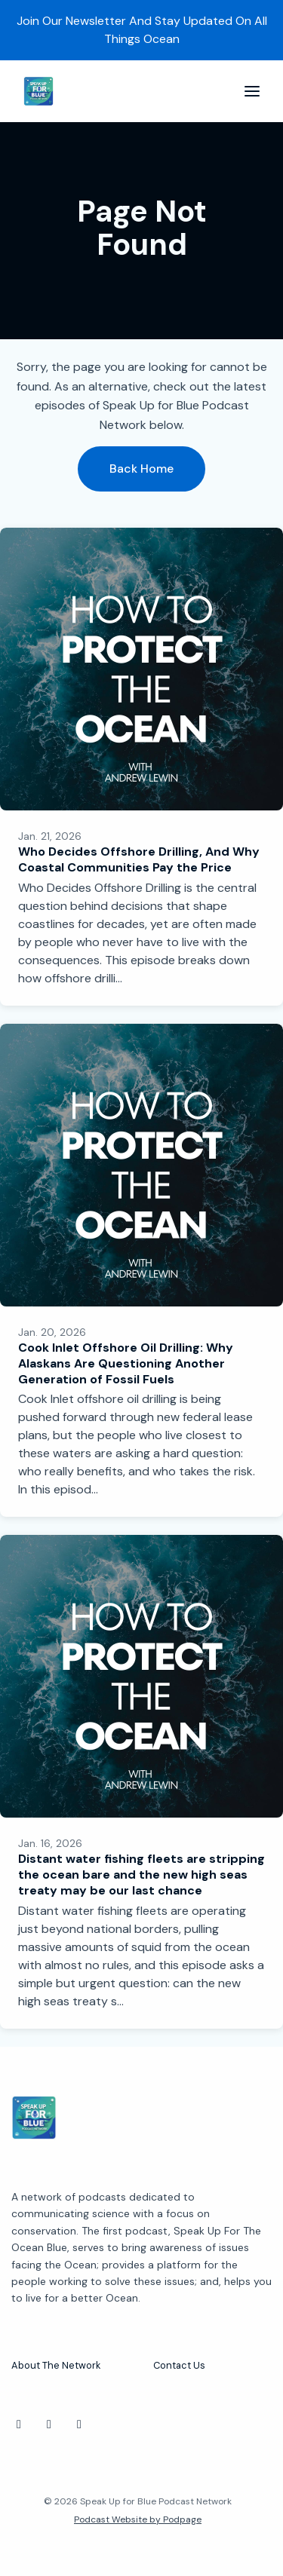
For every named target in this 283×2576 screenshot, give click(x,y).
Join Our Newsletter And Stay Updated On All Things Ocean (142, 30)
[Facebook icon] (79, 2424)
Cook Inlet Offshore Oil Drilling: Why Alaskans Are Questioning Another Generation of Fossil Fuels (125, 1363)
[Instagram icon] (18, 2424)
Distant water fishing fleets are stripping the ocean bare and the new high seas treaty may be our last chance (141, 1874)
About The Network (55, 2365)
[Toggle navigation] (252, 92)
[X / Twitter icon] (49, 2424)
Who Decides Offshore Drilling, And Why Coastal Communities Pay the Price (139, 859)
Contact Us (179, 2365)
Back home (141, 468)
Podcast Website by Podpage (137, 2519)
